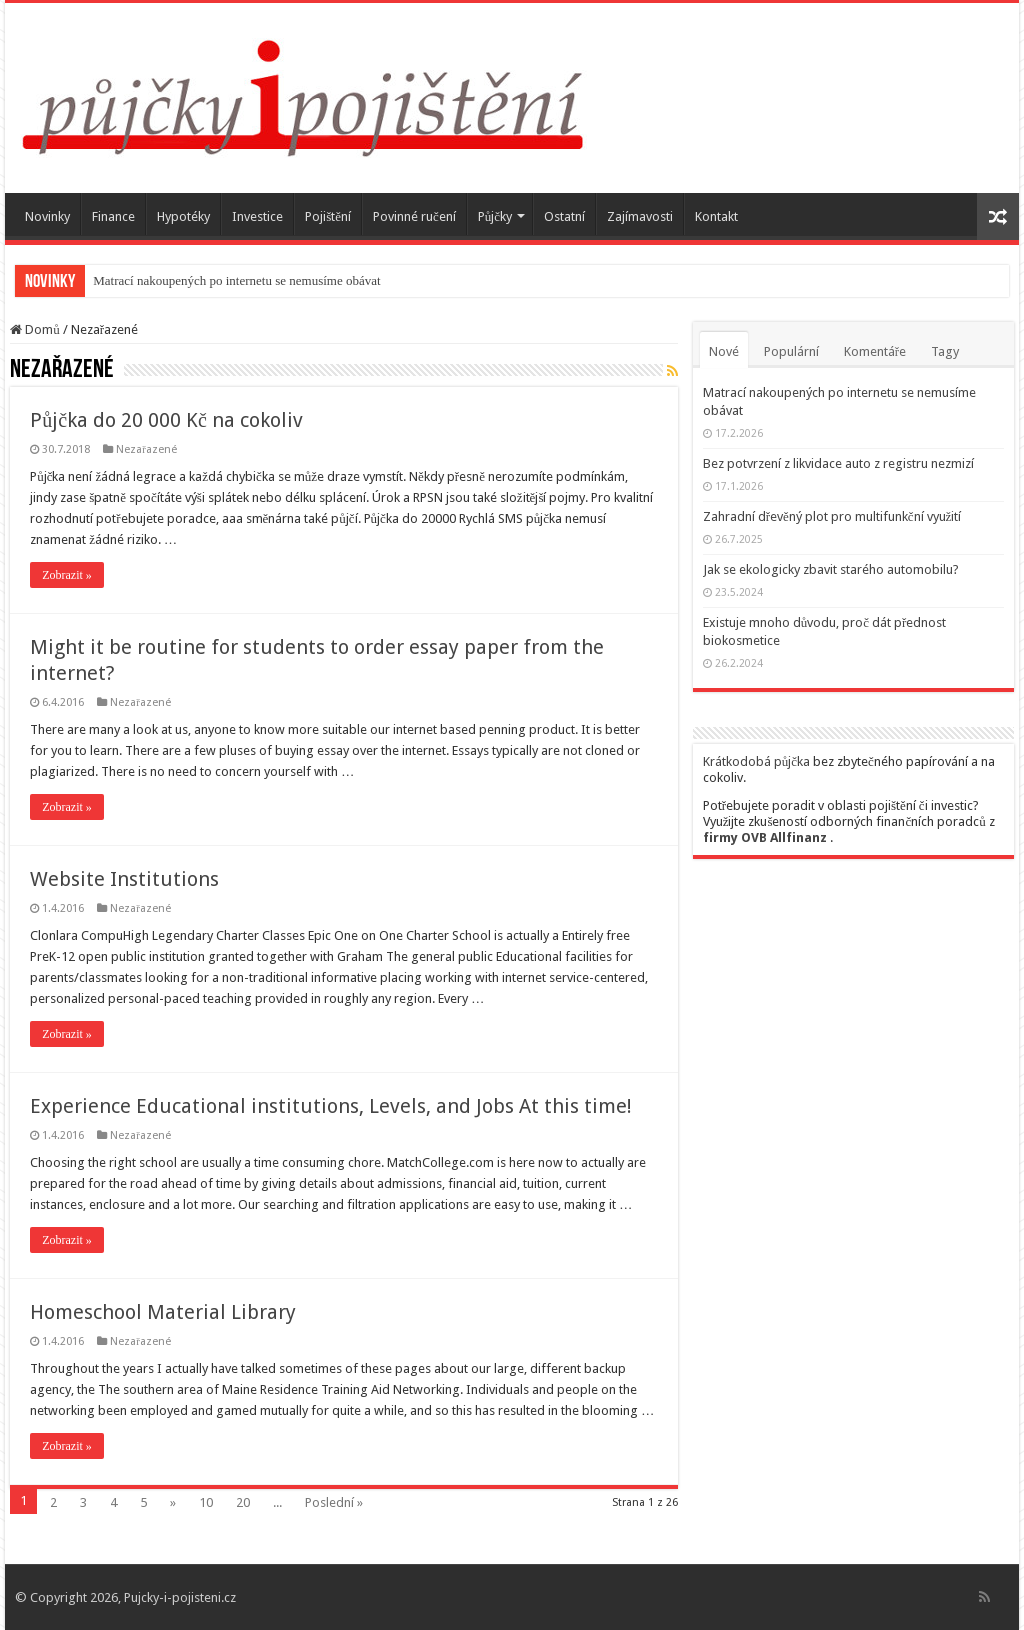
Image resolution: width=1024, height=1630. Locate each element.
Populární (791, 351)
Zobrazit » (67, 575)
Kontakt (716, 216)
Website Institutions (124, 879)
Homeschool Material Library (163, 1312)
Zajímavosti (640, 216)
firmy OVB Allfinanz (765, 837)
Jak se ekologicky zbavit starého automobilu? (831, 569)
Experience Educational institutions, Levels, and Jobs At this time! (331, 1106)
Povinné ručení (414, 216)
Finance (113, 216)
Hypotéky (183, 216)
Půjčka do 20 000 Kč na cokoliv (166, 420)
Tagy (945, 351)
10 (206, 1502)
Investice (257, 216)
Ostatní (564, 216)
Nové (724, 351)
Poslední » (334, 1502)
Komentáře (875, 351)
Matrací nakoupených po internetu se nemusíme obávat (236, 280)
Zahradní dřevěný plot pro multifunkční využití (832, 516)
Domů (35, 329)
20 (243, 1502)
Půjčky (495, 216)
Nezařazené (146, 449)
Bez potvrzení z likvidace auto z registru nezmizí (838, 463)
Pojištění (328, 216)
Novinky (47, 216)
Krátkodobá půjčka (756, 761)
